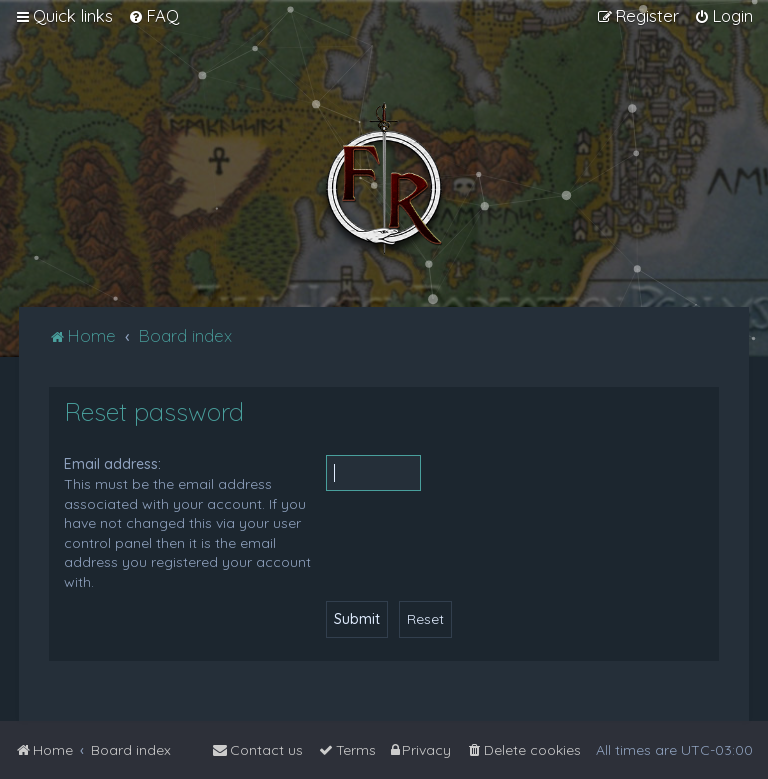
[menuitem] (153, 16)
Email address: (112, 464)
